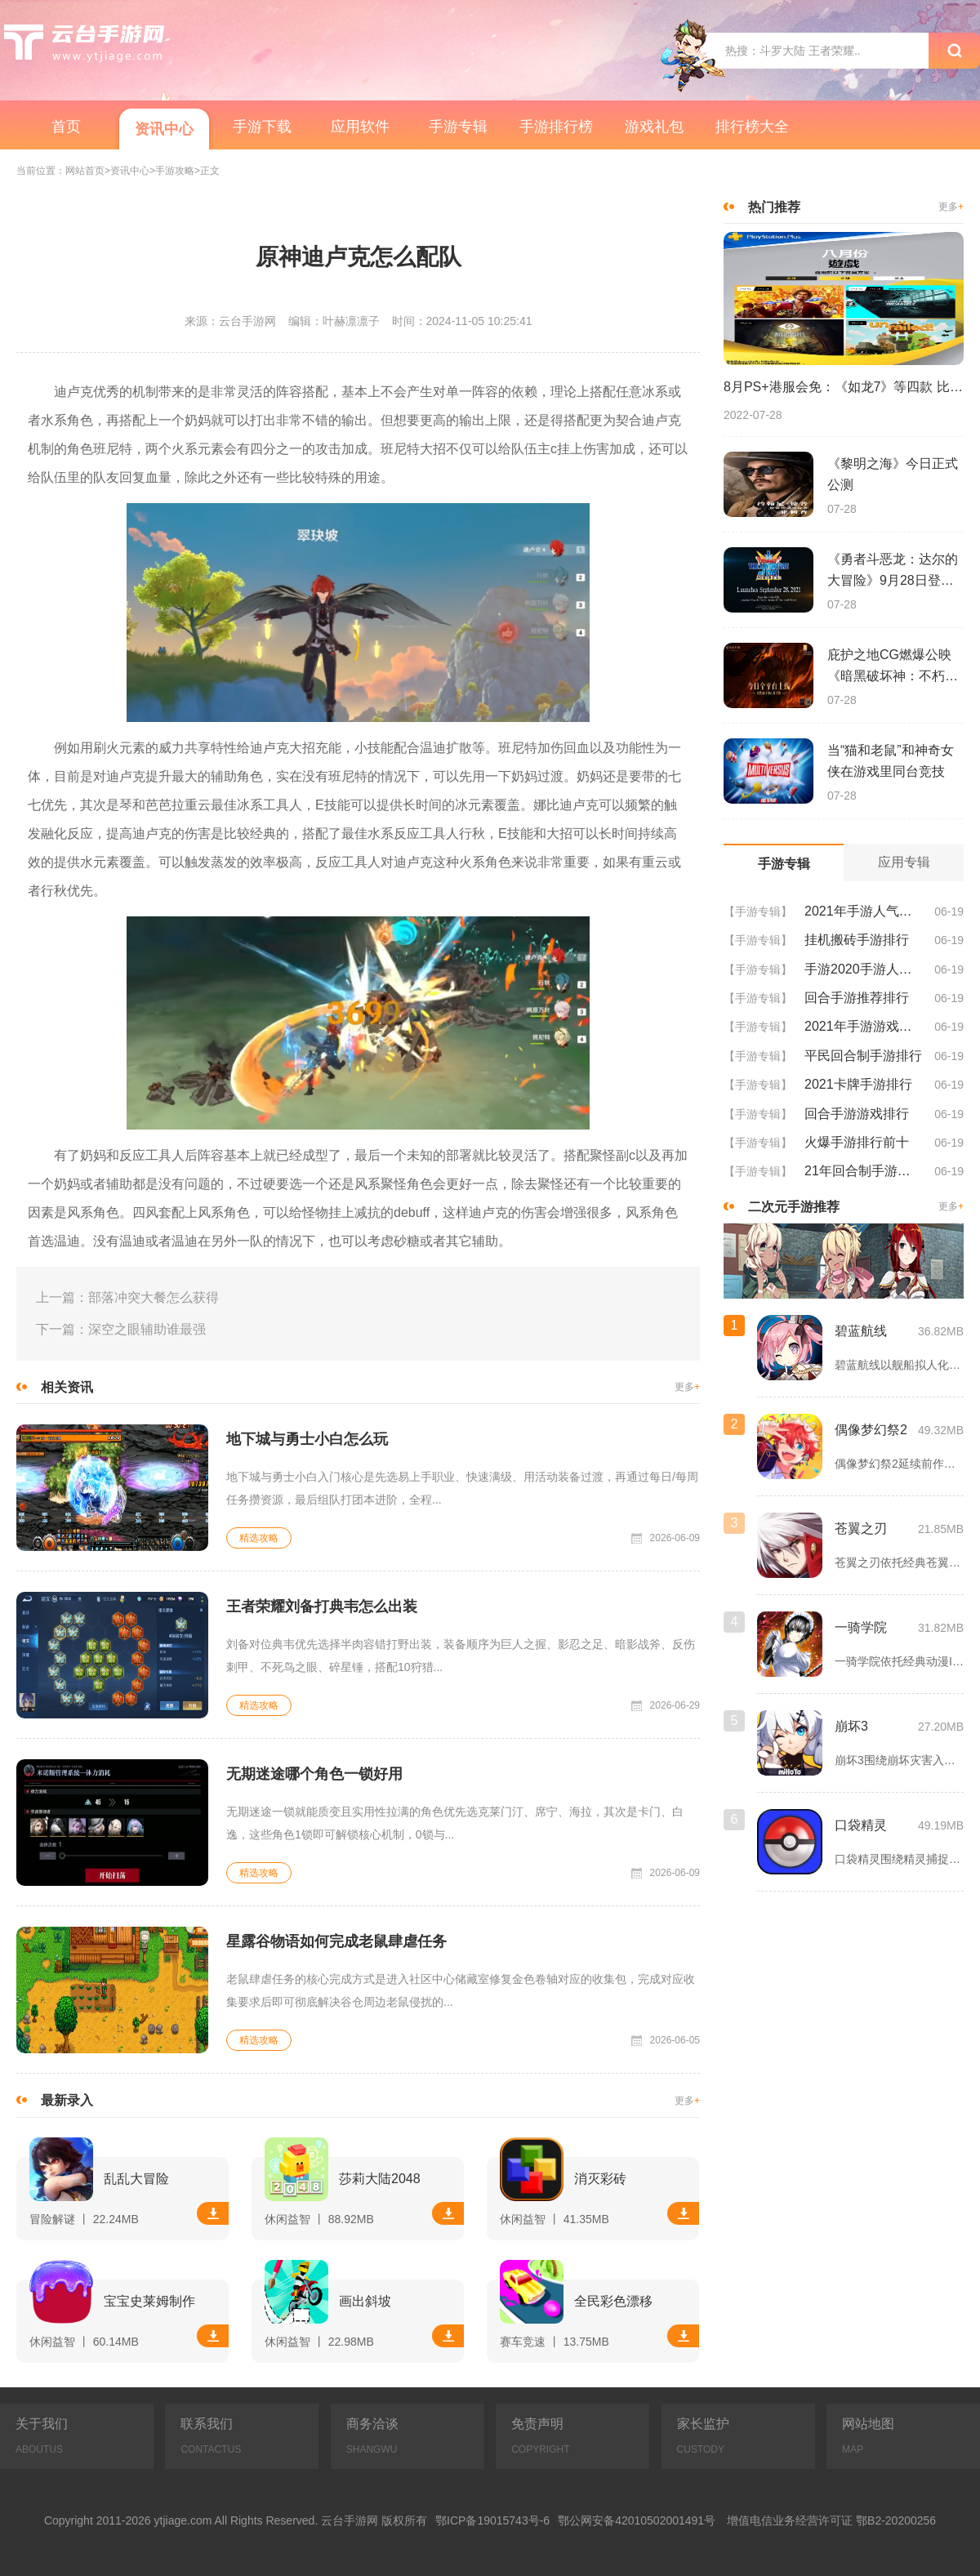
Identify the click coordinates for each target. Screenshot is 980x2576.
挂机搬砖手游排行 (856, 940)
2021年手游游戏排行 (863, 1026)
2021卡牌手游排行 (858, 1084)
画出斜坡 (365, 2301)
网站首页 (85, 171)
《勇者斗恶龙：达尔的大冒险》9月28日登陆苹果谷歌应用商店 (892, 571)
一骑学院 (861, 1627)
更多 (687, 1387)
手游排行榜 (556, 126)
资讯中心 (164, 129)
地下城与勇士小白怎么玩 (307, 1439)
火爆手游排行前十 (856, 1142)
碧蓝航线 (861, 1331)
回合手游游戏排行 (856, 1114)
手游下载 (262, 126)
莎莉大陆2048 (380, 2179)
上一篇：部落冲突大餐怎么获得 (127, 1297)
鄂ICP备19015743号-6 (492, 2520)
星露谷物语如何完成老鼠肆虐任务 (336, 1941)
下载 (213, 2213)
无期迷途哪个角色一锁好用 (314, 1774)
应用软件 (360, 126)
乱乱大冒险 (136, 2179)
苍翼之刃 (861, 1528)
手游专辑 (458, 126)
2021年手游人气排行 (863, 911)
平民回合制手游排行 (863, 1056)
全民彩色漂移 (613, 2301)
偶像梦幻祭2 (871, 1430)
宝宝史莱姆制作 (149, 2301)
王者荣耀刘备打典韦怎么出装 (321, 1606)
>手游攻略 (171, 171)
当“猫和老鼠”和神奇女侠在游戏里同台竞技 (890, 760)
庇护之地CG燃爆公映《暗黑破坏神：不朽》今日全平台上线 (892, 667)
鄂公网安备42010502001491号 (636, 2520)
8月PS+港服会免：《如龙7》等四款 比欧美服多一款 (844, 387)
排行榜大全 (752, 126)
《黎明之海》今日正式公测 (892, 474)
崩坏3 (851, 1726)
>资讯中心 (127, 171)
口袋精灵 (861, 1825)
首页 (66, 126)
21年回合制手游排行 (863, 1171)
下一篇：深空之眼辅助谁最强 (121, 1329)
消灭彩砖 (600, 2179)
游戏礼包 (654, 126)
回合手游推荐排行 (856, 998)
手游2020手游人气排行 (863, 969)
